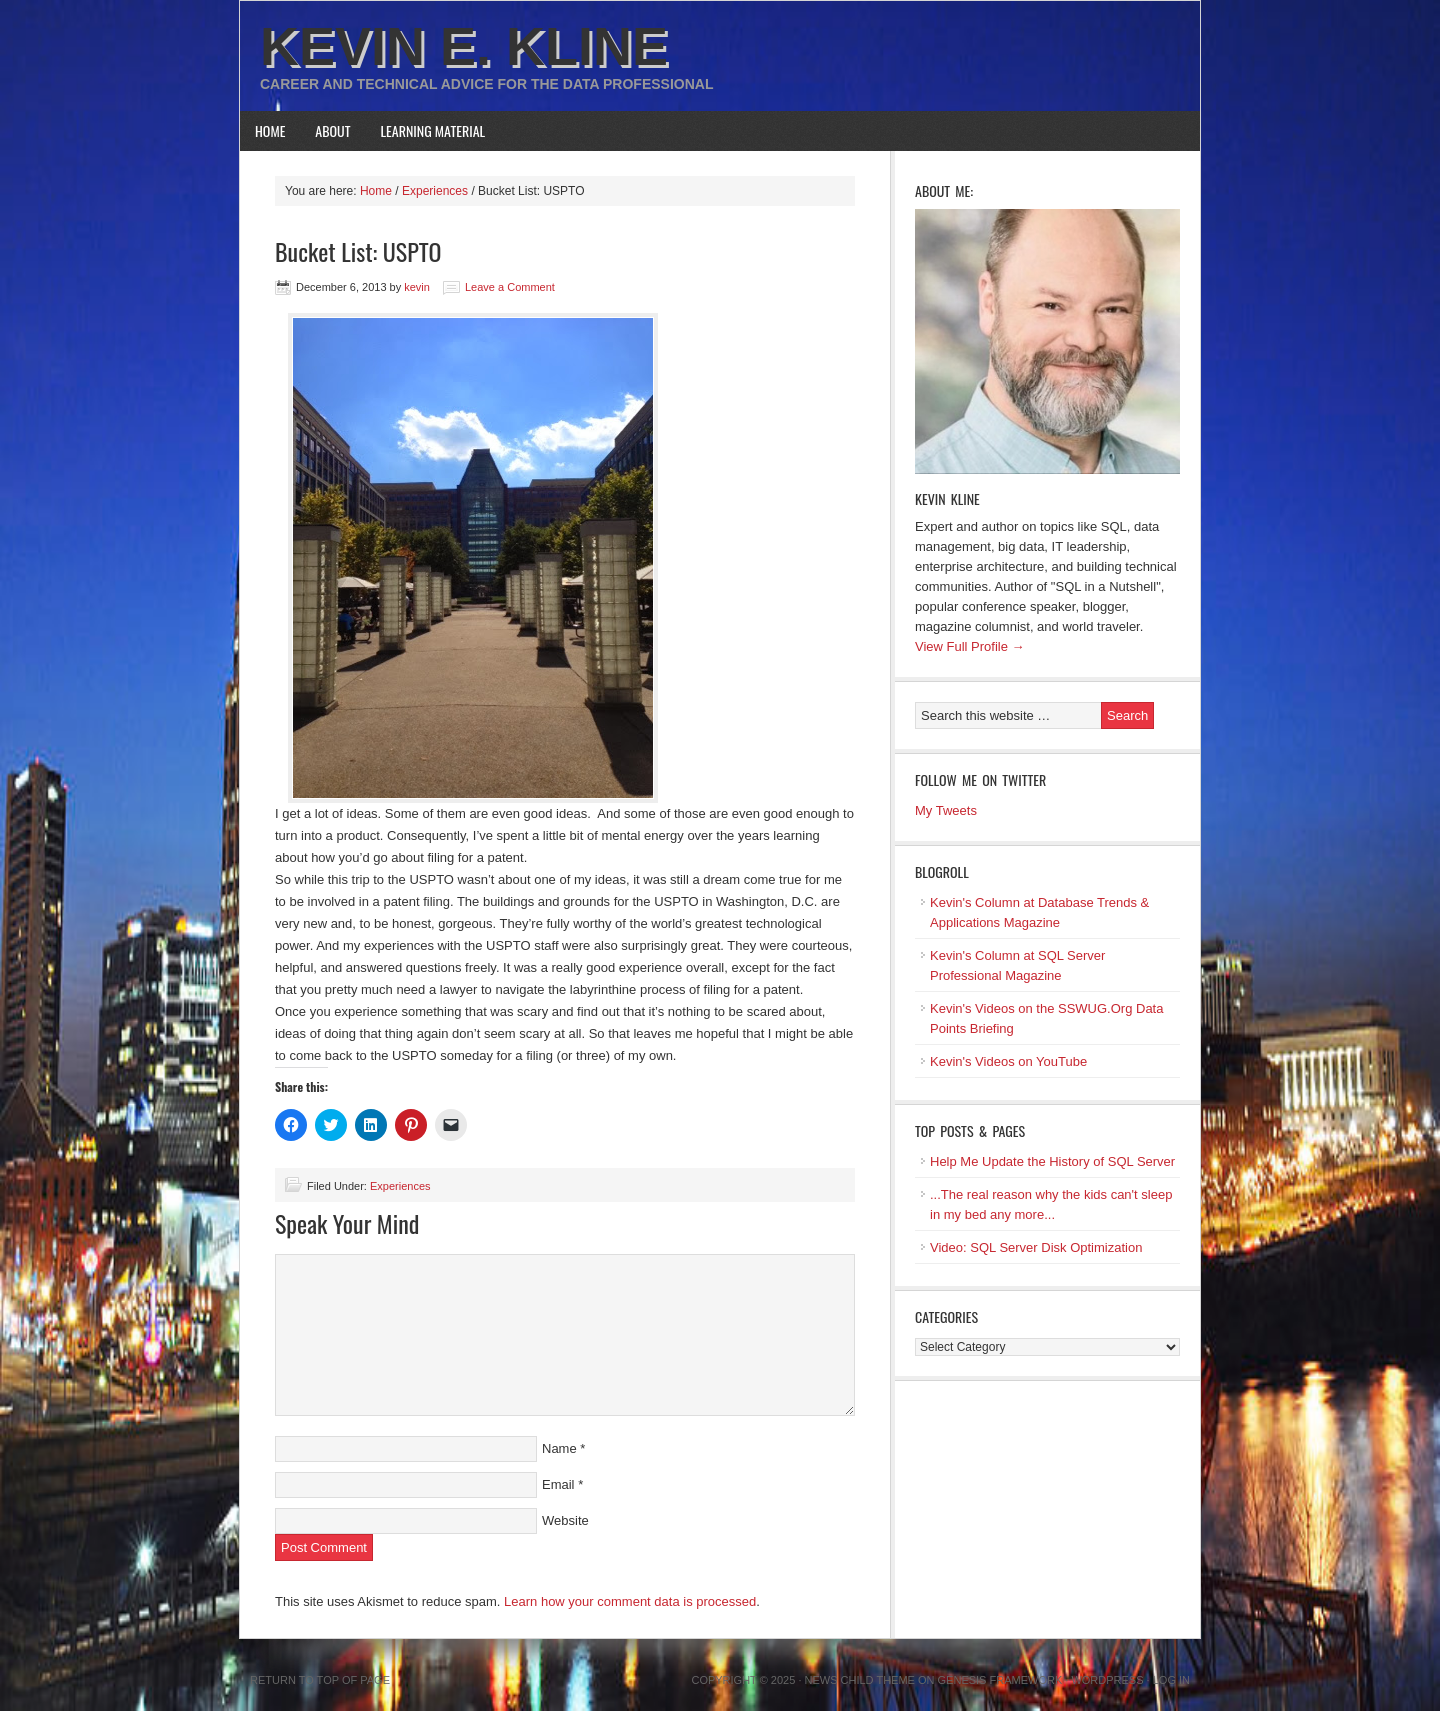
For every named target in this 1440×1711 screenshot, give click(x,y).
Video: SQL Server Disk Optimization (1036, 1247)
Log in (1171, 1680)
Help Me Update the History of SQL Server (1052, 1161)
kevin (417, 287)
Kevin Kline (947, 498)
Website (565, 1520)
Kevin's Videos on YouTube (1008, 1061)
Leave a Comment (510, 287)
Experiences (400, 1186)
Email (558, 1484)
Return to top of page (320, 1680)
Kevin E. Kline (464, 46)
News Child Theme (860, 1680)
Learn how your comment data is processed (630, 1601)
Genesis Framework (1000, 1680)
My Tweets (946, 810)
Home (270, 130)
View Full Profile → (970, 646)
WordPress (1107, 1680)
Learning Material (433, 130)
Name (559, 1448)
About (332, 130)
